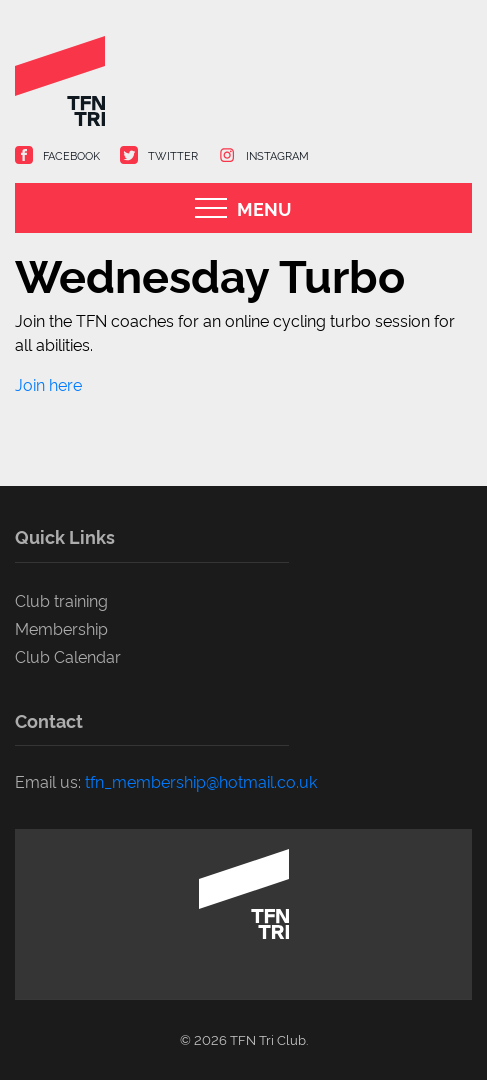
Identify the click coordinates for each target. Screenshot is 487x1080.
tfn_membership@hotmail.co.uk (201, 781)
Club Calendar (68, 656)
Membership (61, 628)
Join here (48, 384)
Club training (61, 600)
